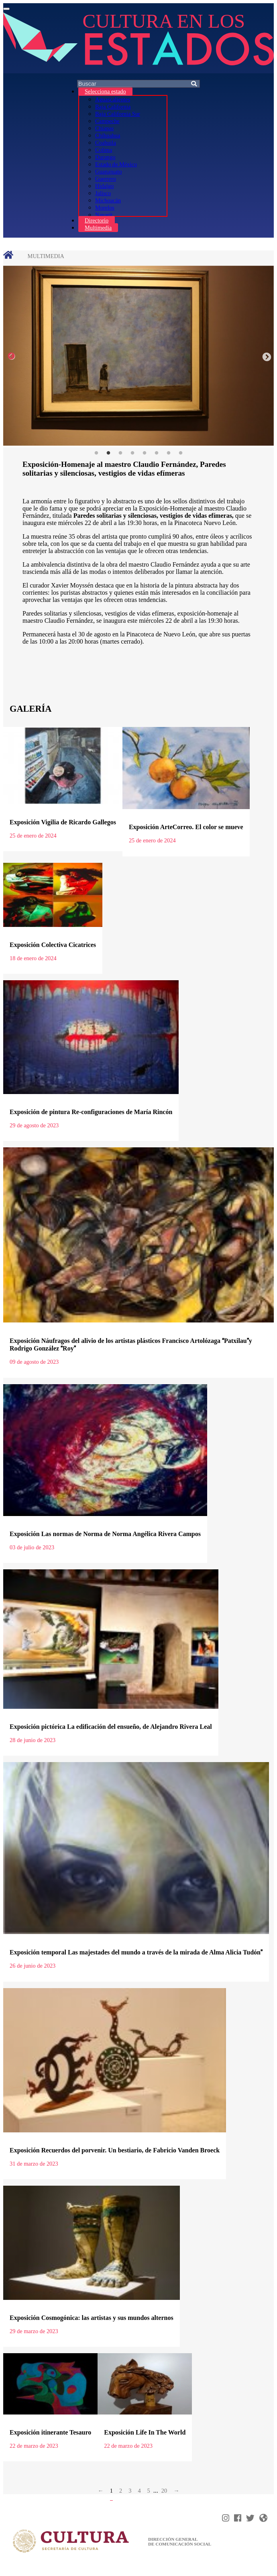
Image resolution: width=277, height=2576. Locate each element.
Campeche (107, 121)
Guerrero (105, 179)
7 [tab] (169, 453)
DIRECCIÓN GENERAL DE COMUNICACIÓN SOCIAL (179, 2541)
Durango (105, 157)
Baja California (112, 106)
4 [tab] (132, 453)
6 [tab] (157, 453)
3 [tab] (120, 453)
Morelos (104, 207)
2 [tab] (108, 453)
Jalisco (103, 193)
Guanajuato (108, 171)
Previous (11, 356)
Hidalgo (104, 186)
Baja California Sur (117, 114)
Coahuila (105, 142)
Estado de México (116, 164)
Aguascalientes (112, 99)
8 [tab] (181, 453)
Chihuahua (107, 135)
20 (164, 2490)
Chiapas (104, 128)
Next (266, 356)
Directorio (96, 220)
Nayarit (103, 215)
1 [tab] (96, 453)
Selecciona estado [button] (105, 91)
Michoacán (108, 200)
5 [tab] (145, 453)
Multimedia (98, 227)
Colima (103, 150)
